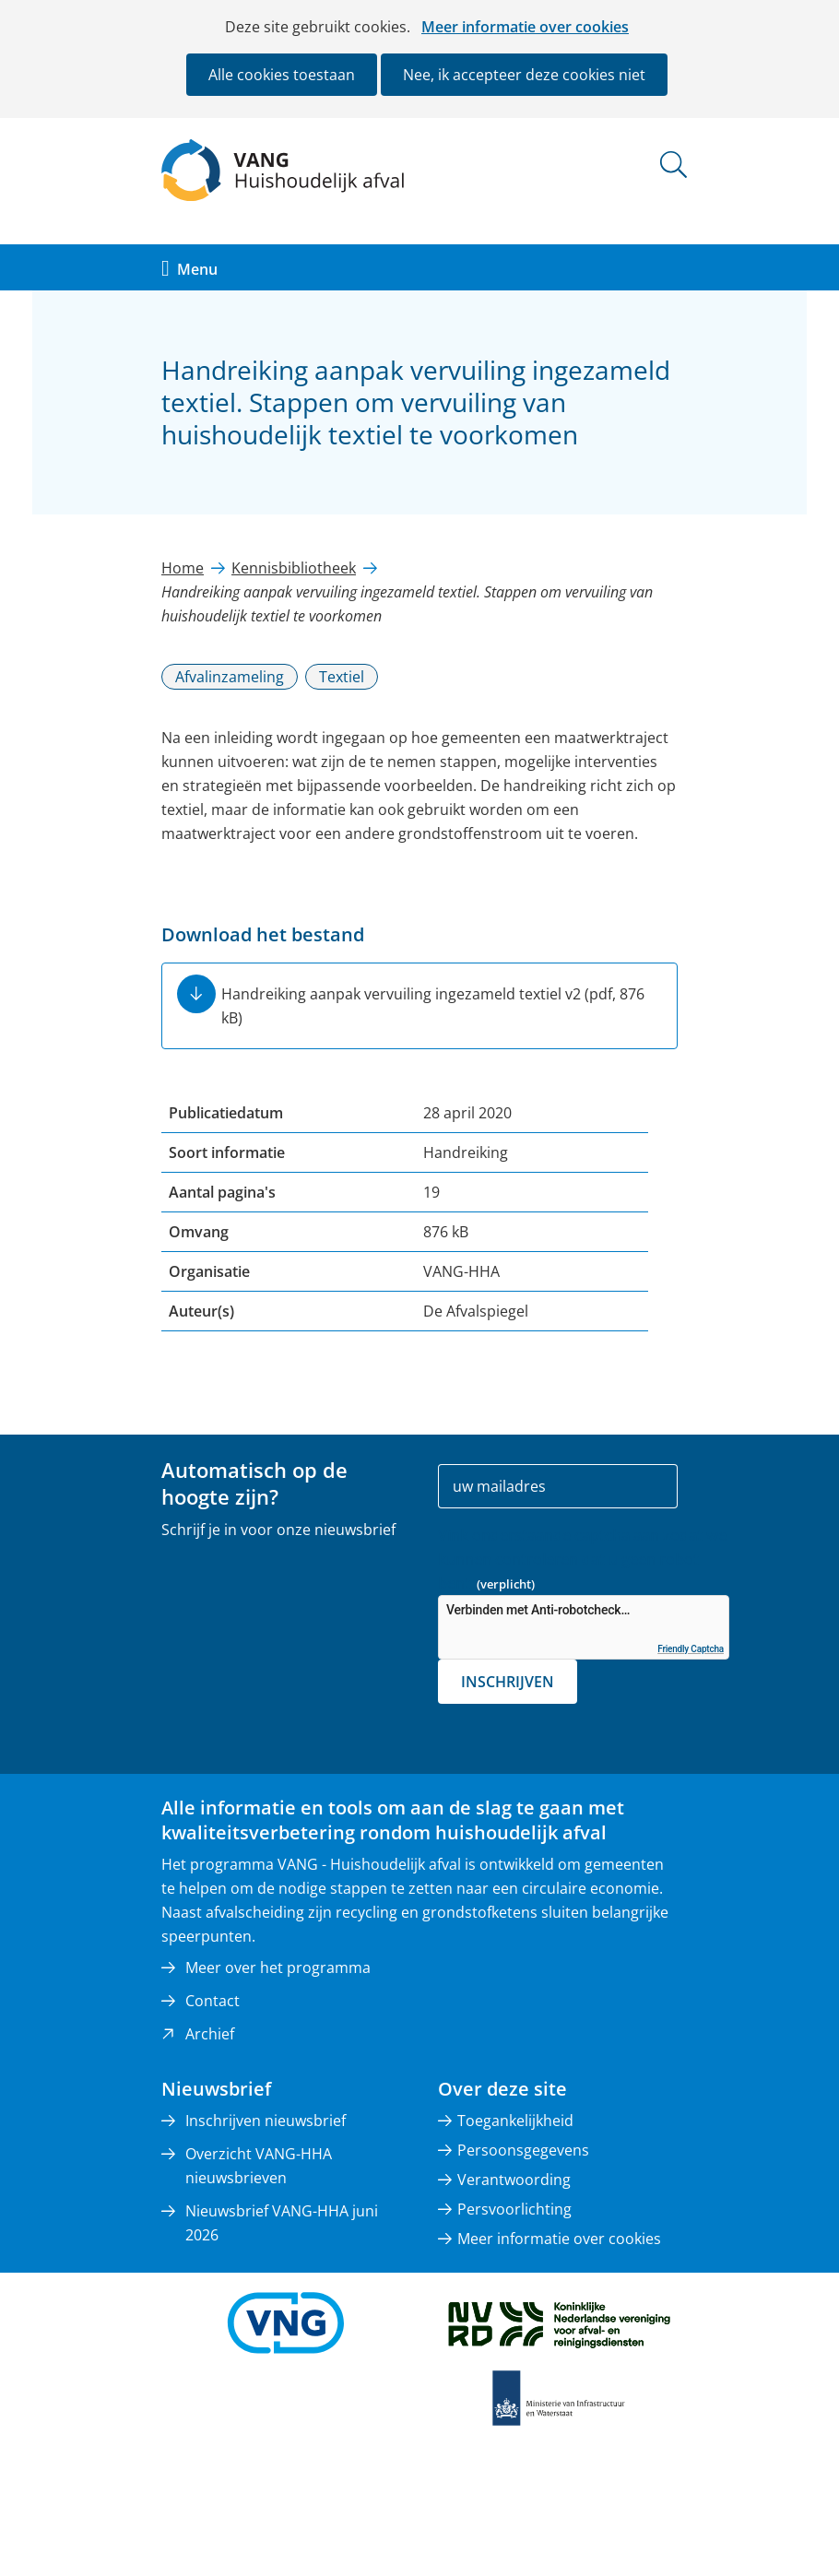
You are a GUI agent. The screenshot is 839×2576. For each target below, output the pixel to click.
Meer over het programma (278, 1967)
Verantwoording (514, 2179)
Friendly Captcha (690, 1649)
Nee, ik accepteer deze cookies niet (524, 75)
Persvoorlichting (514, 2209)
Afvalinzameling (229, 677)
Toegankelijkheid (515, 2120)
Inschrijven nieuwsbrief (265, 2120)
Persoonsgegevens (523, 2150)
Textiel (341, 677)
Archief (209, 2034)
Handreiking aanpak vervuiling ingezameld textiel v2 (432, 1006)
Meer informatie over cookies (525, 26)
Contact (212, 2001)
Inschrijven (507, 1682)
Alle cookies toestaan (281, 75)
